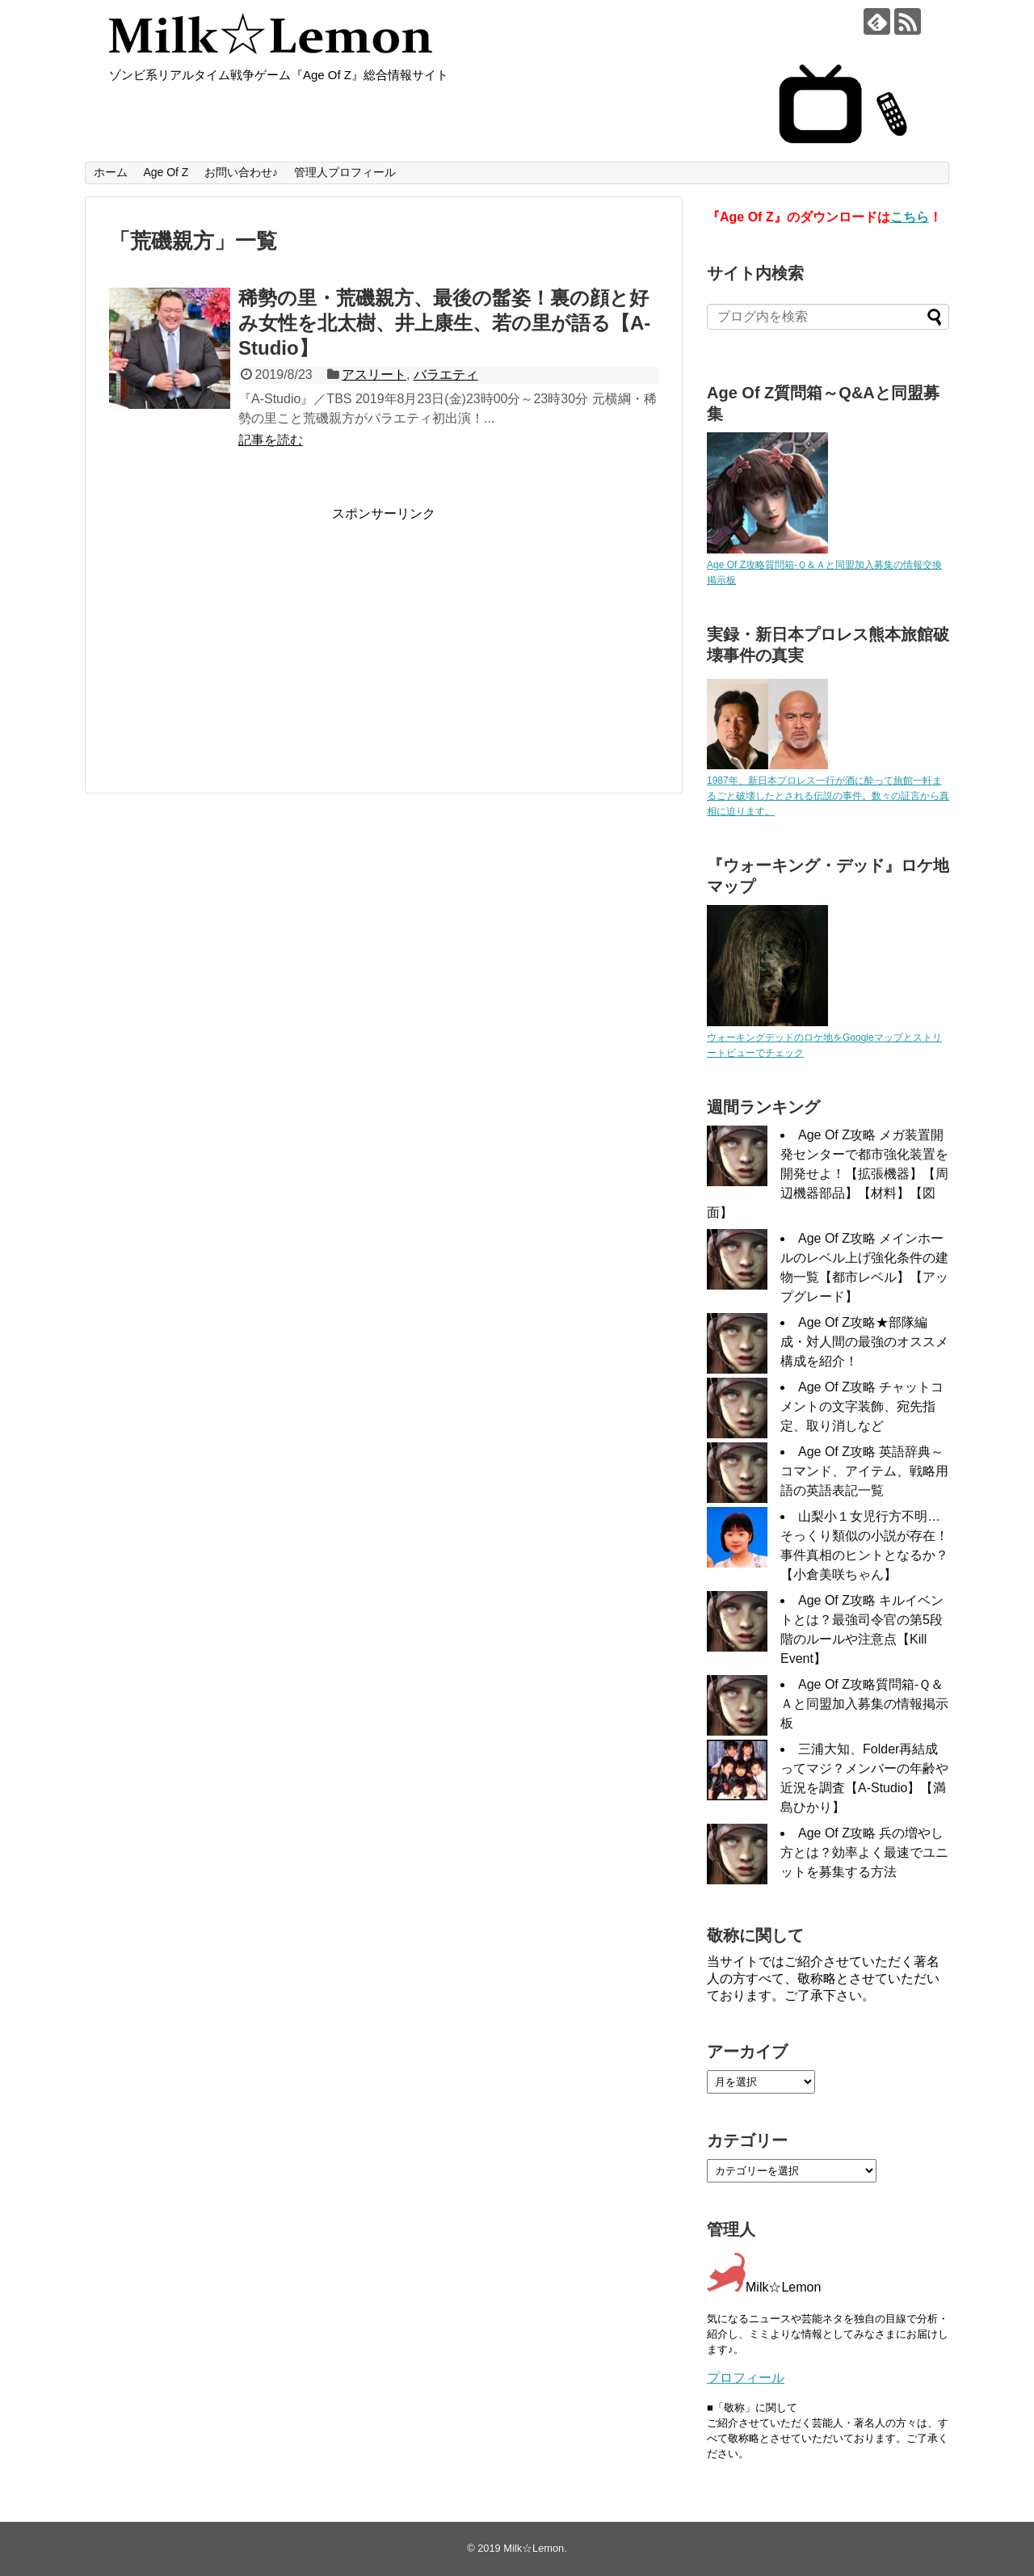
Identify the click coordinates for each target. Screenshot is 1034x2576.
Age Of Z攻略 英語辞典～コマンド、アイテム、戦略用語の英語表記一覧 (864, 1471)
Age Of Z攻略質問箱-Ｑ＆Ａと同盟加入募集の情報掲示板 (864, 1703)
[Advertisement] (244, 636)
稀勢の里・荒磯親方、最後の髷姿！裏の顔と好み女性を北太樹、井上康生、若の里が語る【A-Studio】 (444, 323)
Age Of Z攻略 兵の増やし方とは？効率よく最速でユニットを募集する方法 (864, 1852)
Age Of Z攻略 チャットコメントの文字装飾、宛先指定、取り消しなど (862, 1406)
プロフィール (745, 2377)
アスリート (374, 374)
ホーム (111, 172)
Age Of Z (165, 172)
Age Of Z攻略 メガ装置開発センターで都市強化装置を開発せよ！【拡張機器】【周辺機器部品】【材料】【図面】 (827, 1173)
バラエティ (446, 374)
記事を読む (270, 440)
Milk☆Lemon (533, 2548)
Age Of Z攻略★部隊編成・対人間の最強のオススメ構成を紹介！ (864, 1341)
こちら (909, 217)
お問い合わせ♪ (241, 172)
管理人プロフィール (345, 172)
